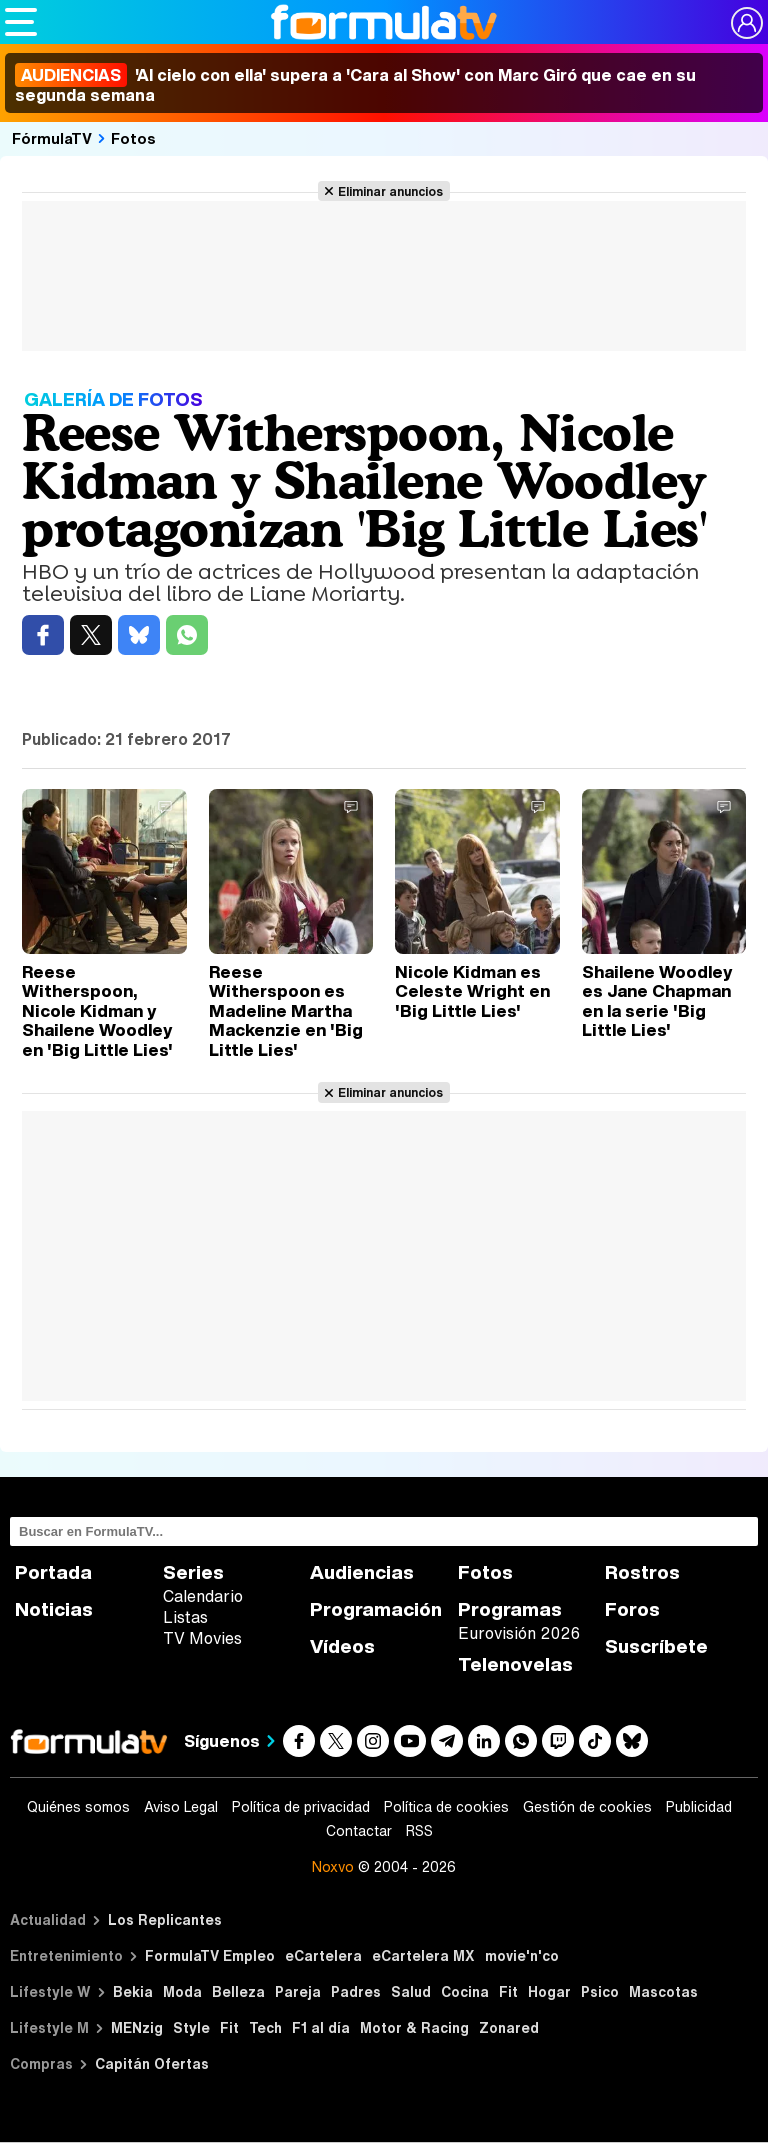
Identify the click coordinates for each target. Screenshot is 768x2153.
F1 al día (321, 2027)
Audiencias (362, 1572)
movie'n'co (522, 1955)
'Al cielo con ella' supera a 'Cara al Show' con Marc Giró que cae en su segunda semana (355, 85)
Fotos (133, 138)
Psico (600, 1991)
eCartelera (323, 1955)
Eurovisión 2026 (519, 1633)
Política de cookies (446, 1807)
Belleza (238, 1991)
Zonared (509, 2027)
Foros (632, 1609)
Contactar (359, 1831)
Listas (185, 1617)
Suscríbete (656, 1646)
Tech (265, 2027)
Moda (182, 1991)
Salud (411, 1991)
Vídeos (342, 1646)
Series (193, 1572)
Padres (356, 1991)
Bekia (133, 1991)
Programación (376, 1609)
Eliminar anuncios (390, 191)
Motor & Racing (414, 2027)
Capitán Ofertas (152, 2063)
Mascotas (663, 1991)
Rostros (642, 1572)
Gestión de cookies (587, 1807)
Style (191, 2027)
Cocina (465, 1991)
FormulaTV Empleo (210, 1955)
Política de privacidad (301, 1807)
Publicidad (699, 1807)
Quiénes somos (78, 1807)
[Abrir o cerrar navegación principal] (21, 22)
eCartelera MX (423, 1955)
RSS (419, 1831)
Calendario (203, 1596)
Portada (53, 1572)
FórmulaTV (52, 138)
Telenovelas (515, 1664)
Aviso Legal (181, 1807)
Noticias (54, 1609)
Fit (508, 1991)
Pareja (298, 1991)
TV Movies (202, 1638)
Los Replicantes (165, 1919)
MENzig (137, 2027)
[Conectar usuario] (747, 23)
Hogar (549, 1991)
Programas (510, 1609)
